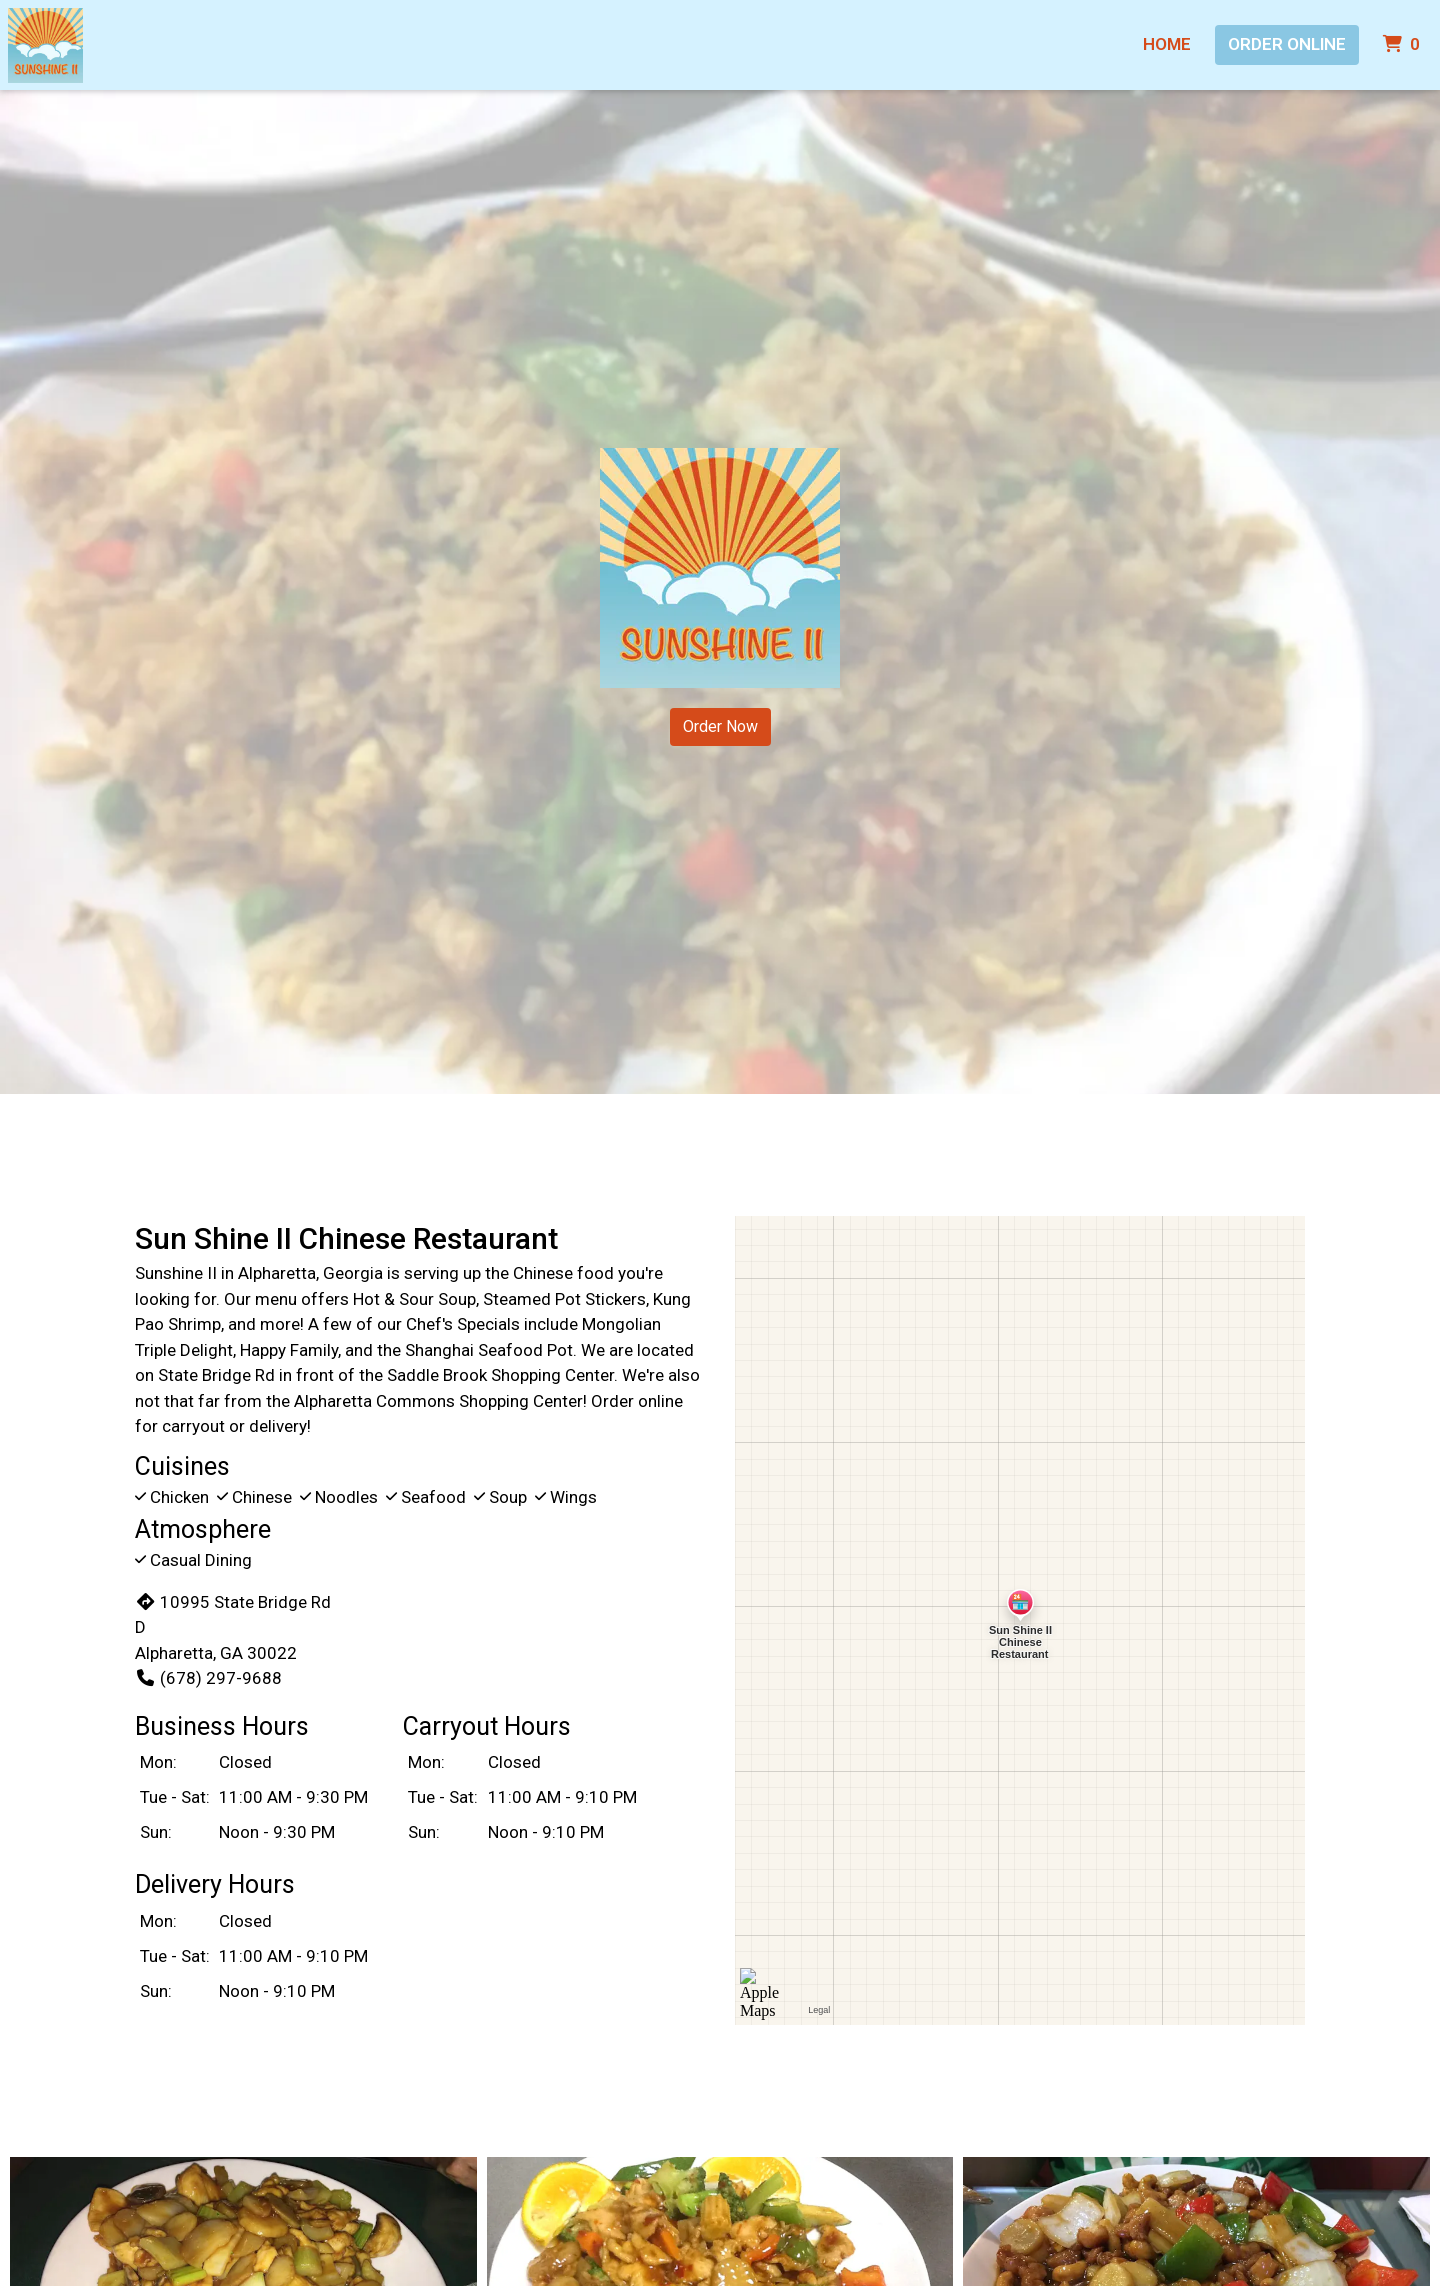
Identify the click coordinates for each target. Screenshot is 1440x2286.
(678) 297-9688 (208, 1678)
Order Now (720, 726)
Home (1167, 44)
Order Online (1287, 44)
